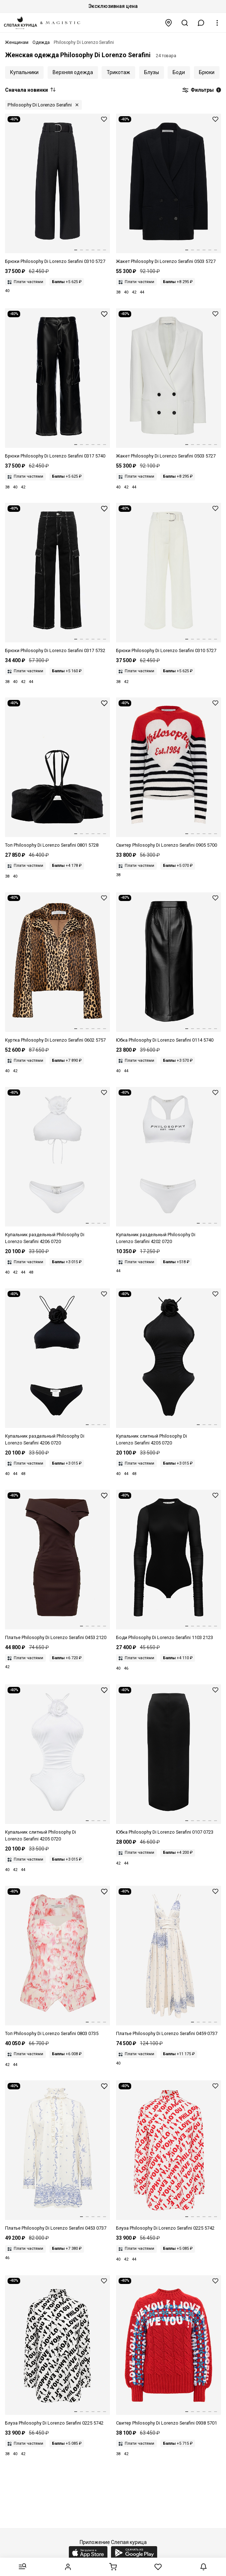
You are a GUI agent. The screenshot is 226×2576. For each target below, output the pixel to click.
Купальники (24, 72)
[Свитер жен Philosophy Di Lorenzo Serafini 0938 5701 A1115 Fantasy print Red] (168, 2351)
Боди (179, 72)
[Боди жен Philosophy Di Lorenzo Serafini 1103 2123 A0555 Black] (168, 1565)
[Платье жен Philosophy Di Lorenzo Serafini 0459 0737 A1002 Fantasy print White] (168, 1961)
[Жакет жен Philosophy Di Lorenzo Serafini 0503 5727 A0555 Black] (168, 189)
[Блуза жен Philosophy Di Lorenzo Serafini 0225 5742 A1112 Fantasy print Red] (168, 2156)
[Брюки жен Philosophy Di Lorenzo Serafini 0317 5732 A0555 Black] (57, 578)
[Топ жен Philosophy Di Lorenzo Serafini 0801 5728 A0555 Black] (57, 773)
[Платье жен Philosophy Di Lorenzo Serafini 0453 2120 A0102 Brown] (57, 1565)
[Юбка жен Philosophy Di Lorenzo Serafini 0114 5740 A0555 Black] (168, 968)
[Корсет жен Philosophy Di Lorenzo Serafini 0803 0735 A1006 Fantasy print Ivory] (57, 1961)
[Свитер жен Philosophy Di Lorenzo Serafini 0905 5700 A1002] (168, 773)
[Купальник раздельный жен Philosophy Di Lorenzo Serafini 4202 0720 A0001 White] (168, 1166)
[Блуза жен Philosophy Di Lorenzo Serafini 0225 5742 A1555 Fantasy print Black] (57, 2351)
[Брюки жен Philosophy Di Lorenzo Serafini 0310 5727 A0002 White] (168, 578)
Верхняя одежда (73, 72)
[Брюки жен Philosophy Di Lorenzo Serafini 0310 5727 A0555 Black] (57, 189)
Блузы (151, 72)
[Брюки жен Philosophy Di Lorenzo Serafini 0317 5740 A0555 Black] (57, 384)
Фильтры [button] (201, 90)
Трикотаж (118, 72)
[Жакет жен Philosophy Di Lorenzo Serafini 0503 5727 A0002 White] (168, 384)
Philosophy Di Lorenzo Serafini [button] (40, 105)
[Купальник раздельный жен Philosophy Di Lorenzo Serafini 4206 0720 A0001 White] (57, 1166)
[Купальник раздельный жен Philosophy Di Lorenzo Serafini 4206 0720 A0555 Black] (57, 1367)
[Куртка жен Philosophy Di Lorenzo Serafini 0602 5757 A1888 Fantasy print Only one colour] (57, 968)
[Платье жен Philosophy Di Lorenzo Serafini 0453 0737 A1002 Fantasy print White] (57, 2156)
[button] (201, 23)
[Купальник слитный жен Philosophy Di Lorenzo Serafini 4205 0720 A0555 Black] (168, 1367)
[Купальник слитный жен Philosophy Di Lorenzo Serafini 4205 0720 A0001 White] (57, 1763)
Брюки (206, 72)
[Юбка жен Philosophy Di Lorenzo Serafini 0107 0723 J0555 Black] (168, 1760)
